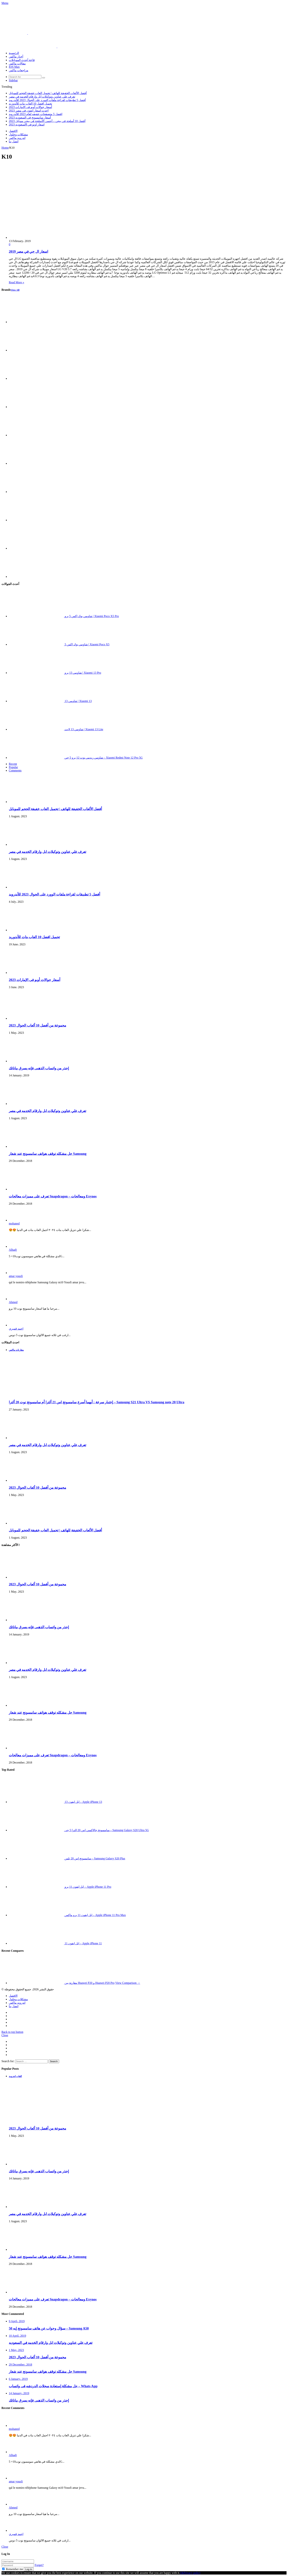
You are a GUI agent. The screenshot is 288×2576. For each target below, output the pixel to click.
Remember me (13, 2569)
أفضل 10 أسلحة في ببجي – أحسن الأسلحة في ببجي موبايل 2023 (47, 121)
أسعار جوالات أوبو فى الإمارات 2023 (30, 107)
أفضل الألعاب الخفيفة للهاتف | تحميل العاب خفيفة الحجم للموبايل (48, 93)
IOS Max (14, 66)
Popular (13, 767)
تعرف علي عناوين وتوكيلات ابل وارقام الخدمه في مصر (42, 96)
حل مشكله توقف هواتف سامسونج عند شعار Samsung (48, 1154)
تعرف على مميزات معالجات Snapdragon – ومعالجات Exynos (53, 1196)
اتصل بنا (13, 141)
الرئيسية (14, 53)
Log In (28, 2569)
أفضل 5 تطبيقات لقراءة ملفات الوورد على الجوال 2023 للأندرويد (47, 100)
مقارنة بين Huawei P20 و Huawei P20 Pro (90, 1982)
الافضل (13, 131)
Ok (182, 2572)
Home (5, 147)
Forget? (39, 2565)
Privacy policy (192, 2572)
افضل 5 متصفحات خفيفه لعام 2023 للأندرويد (35, 114)
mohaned (14, 1223)
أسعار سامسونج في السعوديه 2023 (30, 117)
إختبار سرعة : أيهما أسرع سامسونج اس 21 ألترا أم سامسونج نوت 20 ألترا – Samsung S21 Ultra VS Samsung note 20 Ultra (96, 1402)
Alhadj (13, 1249)
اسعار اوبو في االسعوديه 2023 (26, 124)
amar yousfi (16, 1276)
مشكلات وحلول (18, 134)
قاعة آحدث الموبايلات (22, 60)
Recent (13, 763)
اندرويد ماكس (17, 137)
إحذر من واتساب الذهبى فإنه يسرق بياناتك (39, 1068)
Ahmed (13, 1302)
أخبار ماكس (16, 56)
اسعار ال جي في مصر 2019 (28, 251)
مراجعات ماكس (18, 70)
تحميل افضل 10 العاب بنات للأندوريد (30, 103)
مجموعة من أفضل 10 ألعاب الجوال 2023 (37, 1025)
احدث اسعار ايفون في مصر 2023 (28, 110)
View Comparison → (127, 1982)
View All (15, 290)
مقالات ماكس (17, 63)
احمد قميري (16, 1328)
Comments (15, 770)
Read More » (16, 282)
